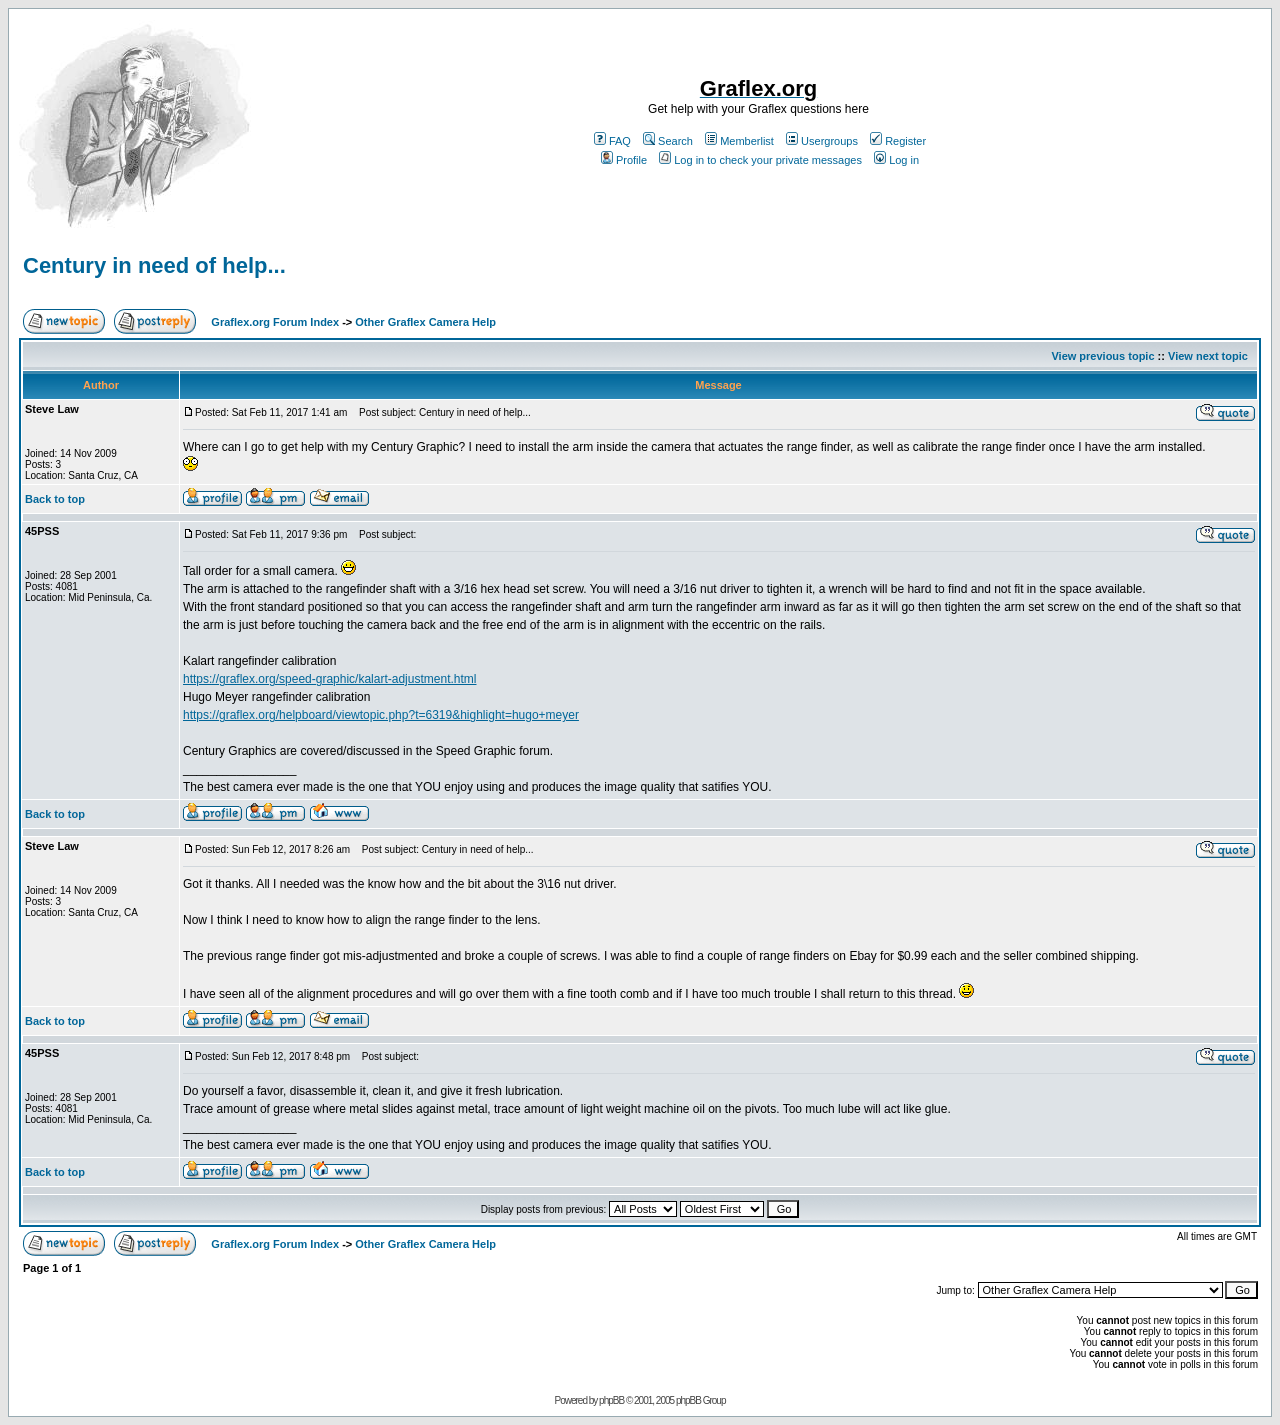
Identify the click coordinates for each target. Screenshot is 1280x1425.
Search (668, 141)
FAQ (612, 141)
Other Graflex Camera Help (425, 322)
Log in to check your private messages (760, 160)
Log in (896, 160)
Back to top (55, 499)
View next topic (1208, 356)
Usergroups (822, 141)
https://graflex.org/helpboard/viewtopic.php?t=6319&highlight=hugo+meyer (381, 715)
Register (898, 141)
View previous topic (1102, 356)
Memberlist (739, 141)
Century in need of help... (154, 265)
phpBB (611, 1400)
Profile (624, 160)
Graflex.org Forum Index (275, 322)
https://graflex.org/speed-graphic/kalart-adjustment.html (329, 679)
